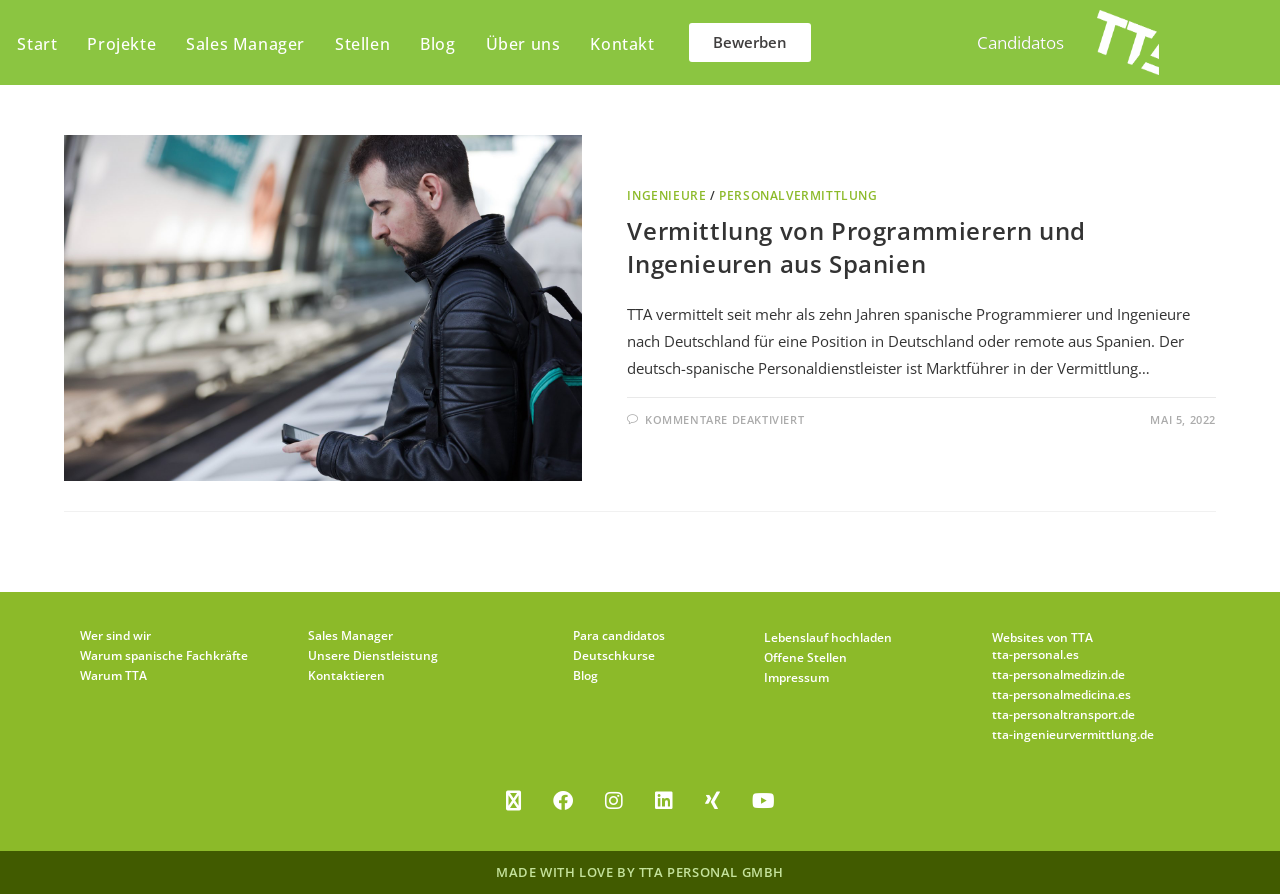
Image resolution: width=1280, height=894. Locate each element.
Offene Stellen (805, 657)
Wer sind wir (115, 635)
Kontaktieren (346, 675)
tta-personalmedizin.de (1058, 674)
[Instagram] (614, 801)
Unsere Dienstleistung (373, 655)
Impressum (796, 677)
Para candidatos (619, 635)
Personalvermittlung (798, 195)
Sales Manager (350, 635)
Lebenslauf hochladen (828, 637)
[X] (513, 801)
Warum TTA (113, 675)
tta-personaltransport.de (1063, 714)
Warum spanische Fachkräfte (164, 655)
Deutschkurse (614, 655)
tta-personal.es (1035, 654)
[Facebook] (563, 801)
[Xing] (712, 801)
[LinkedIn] (664, 801)
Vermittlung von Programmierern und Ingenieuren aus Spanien (856, 247)
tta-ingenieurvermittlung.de (1073, 734)
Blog (585, 675)
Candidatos (1020, 42)
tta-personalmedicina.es (1061, 694)
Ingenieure (666, 195)
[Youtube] (763, 801)
